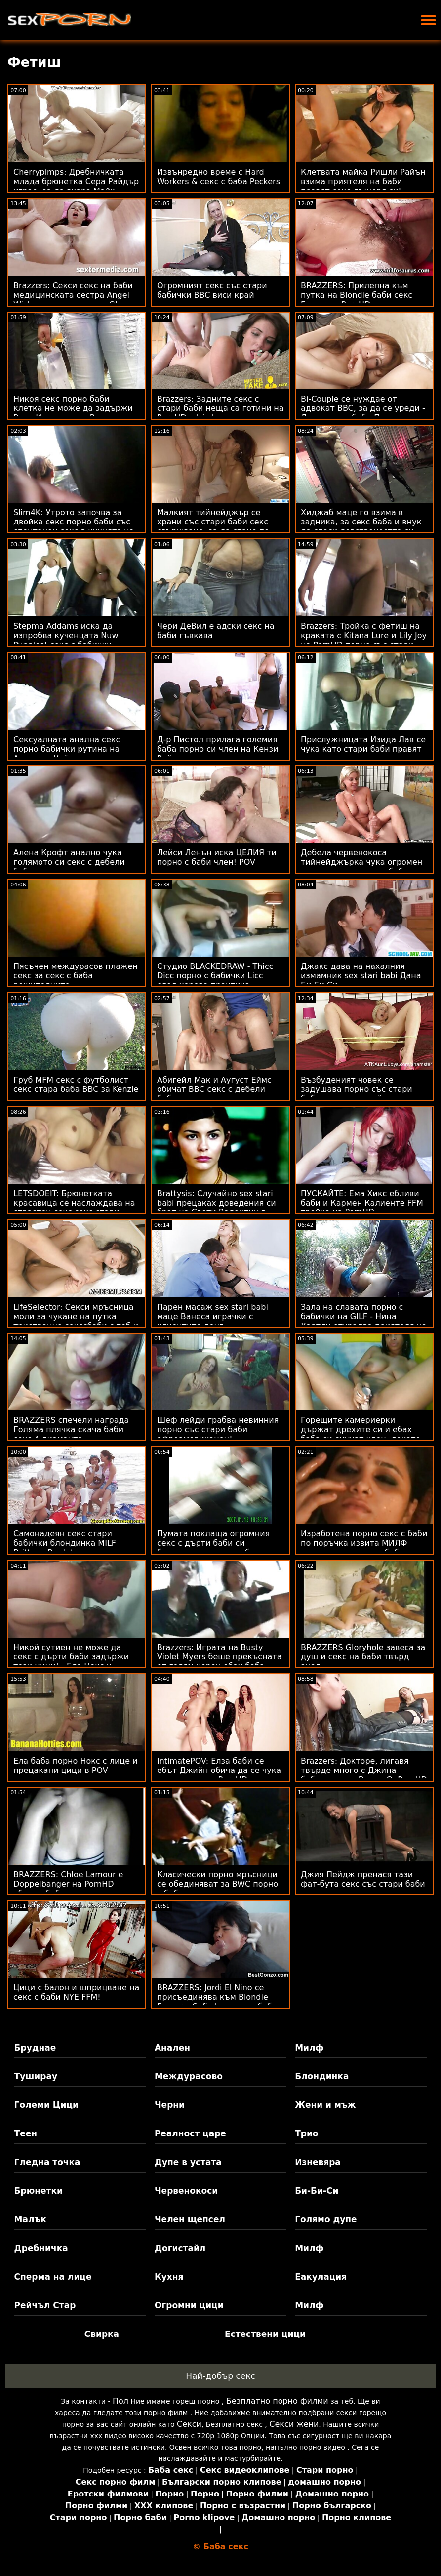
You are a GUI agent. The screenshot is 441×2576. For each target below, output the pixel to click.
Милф (309, 2048)
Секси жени (294, 2424)
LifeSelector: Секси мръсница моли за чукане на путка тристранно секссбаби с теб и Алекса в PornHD (75, 1321)
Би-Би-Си (316, 2191)
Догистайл (180, 2248)
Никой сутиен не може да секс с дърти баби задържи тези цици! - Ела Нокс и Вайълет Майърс (71, 1661)
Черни (170, 2105)
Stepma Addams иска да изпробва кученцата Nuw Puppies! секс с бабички (66, 635)
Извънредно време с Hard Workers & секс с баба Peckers (218, 176)
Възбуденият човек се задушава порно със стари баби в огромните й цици (356, 1089)
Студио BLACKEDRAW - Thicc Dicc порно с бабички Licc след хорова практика (215, 976)
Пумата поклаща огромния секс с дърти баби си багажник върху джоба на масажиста (213, 1548)
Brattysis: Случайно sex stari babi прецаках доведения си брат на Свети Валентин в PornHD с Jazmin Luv (216, 1207)
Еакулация (321, 2277)
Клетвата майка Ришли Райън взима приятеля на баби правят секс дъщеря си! (363, 181)
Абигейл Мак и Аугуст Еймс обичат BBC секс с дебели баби (214, 1089)
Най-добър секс (220, 2376)
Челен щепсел (190, 2219)
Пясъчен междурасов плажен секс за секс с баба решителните (75, 976)
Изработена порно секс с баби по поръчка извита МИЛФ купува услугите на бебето (364, 1543)
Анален (172, 2048)
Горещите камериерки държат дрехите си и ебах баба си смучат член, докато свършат (360, 1434)
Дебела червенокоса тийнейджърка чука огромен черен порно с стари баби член (361, 867)
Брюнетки (38, 2191)
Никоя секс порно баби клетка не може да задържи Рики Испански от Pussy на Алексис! (73, 413)
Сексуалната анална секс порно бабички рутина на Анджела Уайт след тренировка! (66, 753)
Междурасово (189, 2076)
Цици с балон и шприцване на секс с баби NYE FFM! (76, 1992)
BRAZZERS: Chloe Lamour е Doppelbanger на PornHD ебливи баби (68, 1884)
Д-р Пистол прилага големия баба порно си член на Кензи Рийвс (217, 749)
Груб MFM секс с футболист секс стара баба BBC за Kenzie (75, 1084)
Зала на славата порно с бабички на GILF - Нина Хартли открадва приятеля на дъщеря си (364, 1321)
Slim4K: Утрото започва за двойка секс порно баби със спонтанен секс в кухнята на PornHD (73, 526)
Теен (25, 2133)
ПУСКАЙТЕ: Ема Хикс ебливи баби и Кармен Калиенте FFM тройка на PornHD (362, 1203)
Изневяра (318, 2162)
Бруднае (35, 2048)
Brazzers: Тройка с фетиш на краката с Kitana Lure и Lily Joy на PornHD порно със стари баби (364, 640)
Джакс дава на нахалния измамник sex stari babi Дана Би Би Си (361, 976)
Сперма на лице (53, 2277)
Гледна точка (47, 2162)
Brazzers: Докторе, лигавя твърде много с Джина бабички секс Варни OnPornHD (364, 1770)
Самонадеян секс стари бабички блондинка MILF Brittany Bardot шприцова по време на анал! (72, 1548)
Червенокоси (186, 2191)
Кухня (169, 2277)
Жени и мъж (325, 2105)
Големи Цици (46, 2105)
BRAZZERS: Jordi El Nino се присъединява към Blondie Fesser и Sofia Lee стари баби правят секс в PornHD (217, 2001)
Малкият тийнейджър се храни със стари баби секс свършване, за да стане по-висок (214, 526)
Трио (306, 2133)
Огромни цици (189, 2305)
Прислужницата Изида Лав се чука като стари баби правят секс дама (363, 749)
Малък (30, 2219)
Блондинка (322, 2076)
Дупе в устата (188, 2162)
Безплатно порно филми (277, 2401)
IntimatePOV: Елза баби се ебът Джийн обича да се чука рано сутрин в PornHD (219, 1770)
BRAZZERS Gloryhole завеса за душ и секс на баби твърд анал (363, 1657)
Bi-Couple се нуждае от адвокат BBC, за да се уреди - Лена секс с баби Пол (363, 408)
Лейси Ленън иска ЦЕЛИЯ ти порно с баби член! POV (217, 857)
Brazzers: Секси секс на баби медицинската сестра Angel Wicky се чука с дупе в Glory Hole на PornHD (73, 300)
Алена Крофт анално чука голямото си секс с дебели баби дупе (69, 862)
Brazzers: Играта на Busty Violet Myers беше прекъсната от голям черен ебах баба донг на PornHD (219, 1661)
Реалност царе (190, 2133)
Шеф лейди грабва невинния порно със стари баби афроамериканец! (218, 1429)
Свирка (101, 2334)
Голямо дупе (326, 2219)
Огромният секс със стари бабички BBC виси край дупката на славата (212, 295)
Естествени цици (265, 2334)
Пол (120, 2401)
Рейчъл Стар (45, 2305)
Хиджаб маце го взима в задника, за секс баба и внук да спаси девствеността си (361, 522)
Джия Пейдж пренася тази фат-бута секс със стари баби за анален (363, 1884)
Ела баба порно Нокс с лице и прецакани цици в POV (75, 1765)
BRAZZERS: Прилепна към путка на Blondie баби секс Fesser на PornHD (356, 295)
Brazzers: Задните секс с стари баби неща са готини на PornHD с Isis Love (220, 408)
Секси (189, 2424)
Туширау (35, 2076)
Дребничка (41, 2248)
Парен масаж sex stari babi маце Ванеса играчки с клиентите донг (212, 1316)
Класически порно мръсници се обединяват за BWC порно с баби (217, 1884)
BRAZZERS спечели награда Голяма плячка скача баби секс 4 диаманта (71, 1429)
